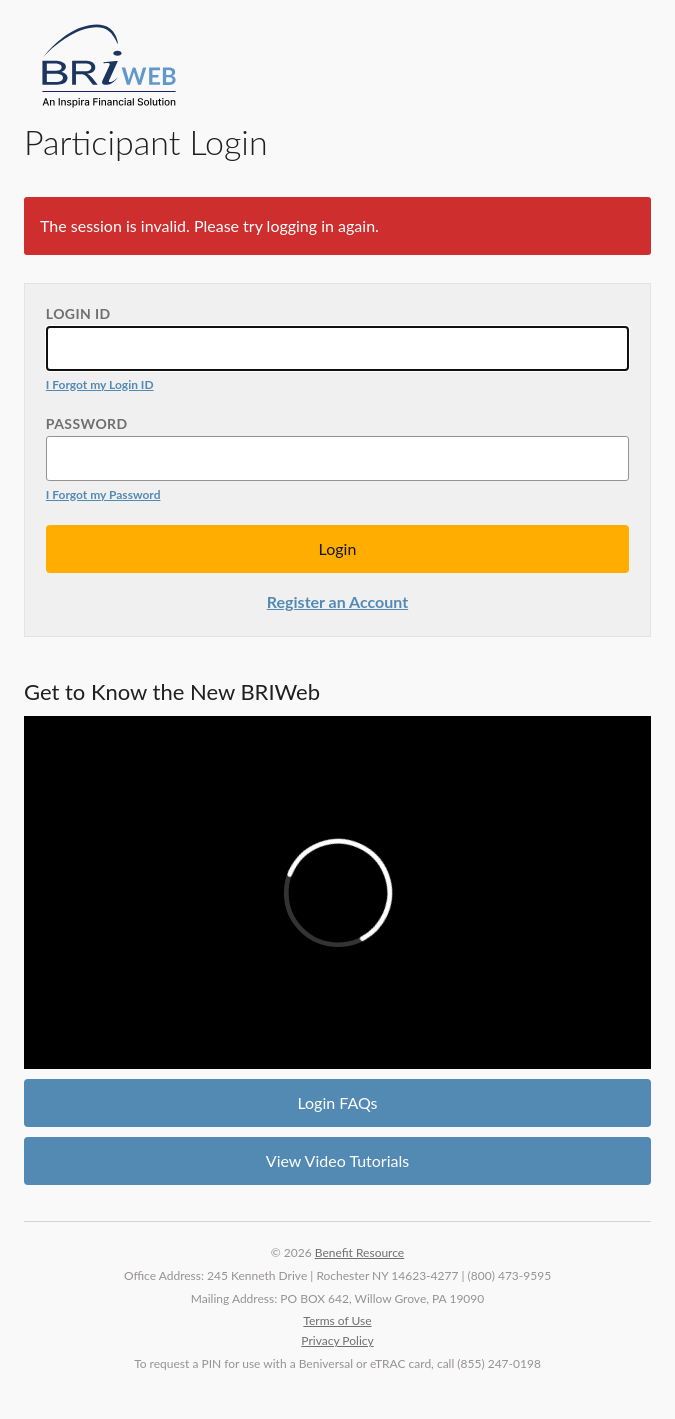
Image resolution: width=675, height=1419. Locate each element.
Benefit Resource (359, 1252)
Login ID (78, 313)
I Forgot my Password (103, 494)
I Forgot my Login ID (100, 384)
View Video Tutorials (337, 1160)
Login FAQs (337, 1102)
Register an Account (337, 601)
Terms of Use (337, 1320)
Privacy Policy (337, 1340)
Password (87, 423)
